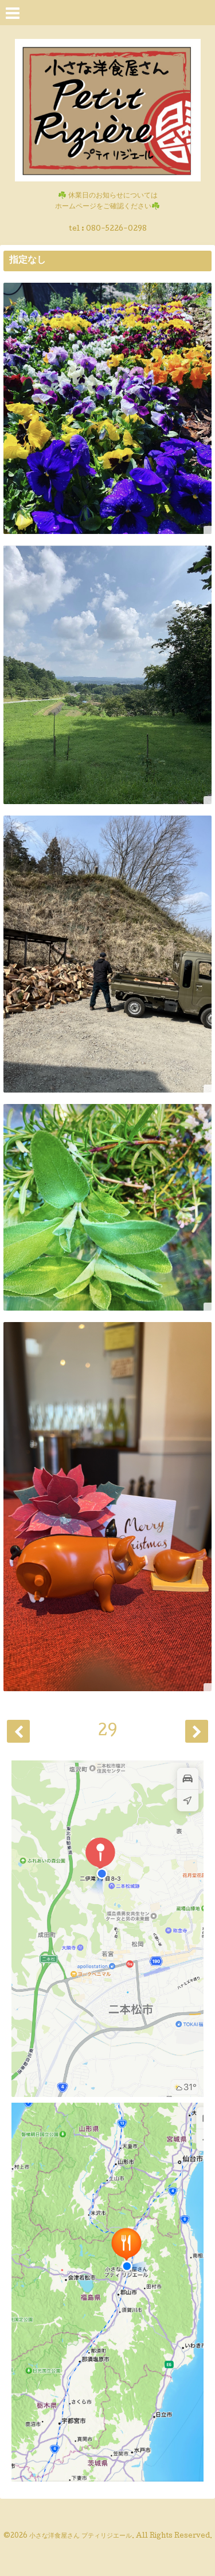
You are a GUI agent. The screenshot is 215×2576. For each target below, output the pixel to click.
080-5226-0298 (116, 229)
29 (108, 1732)
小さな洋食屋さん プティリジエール (80, 2536)
